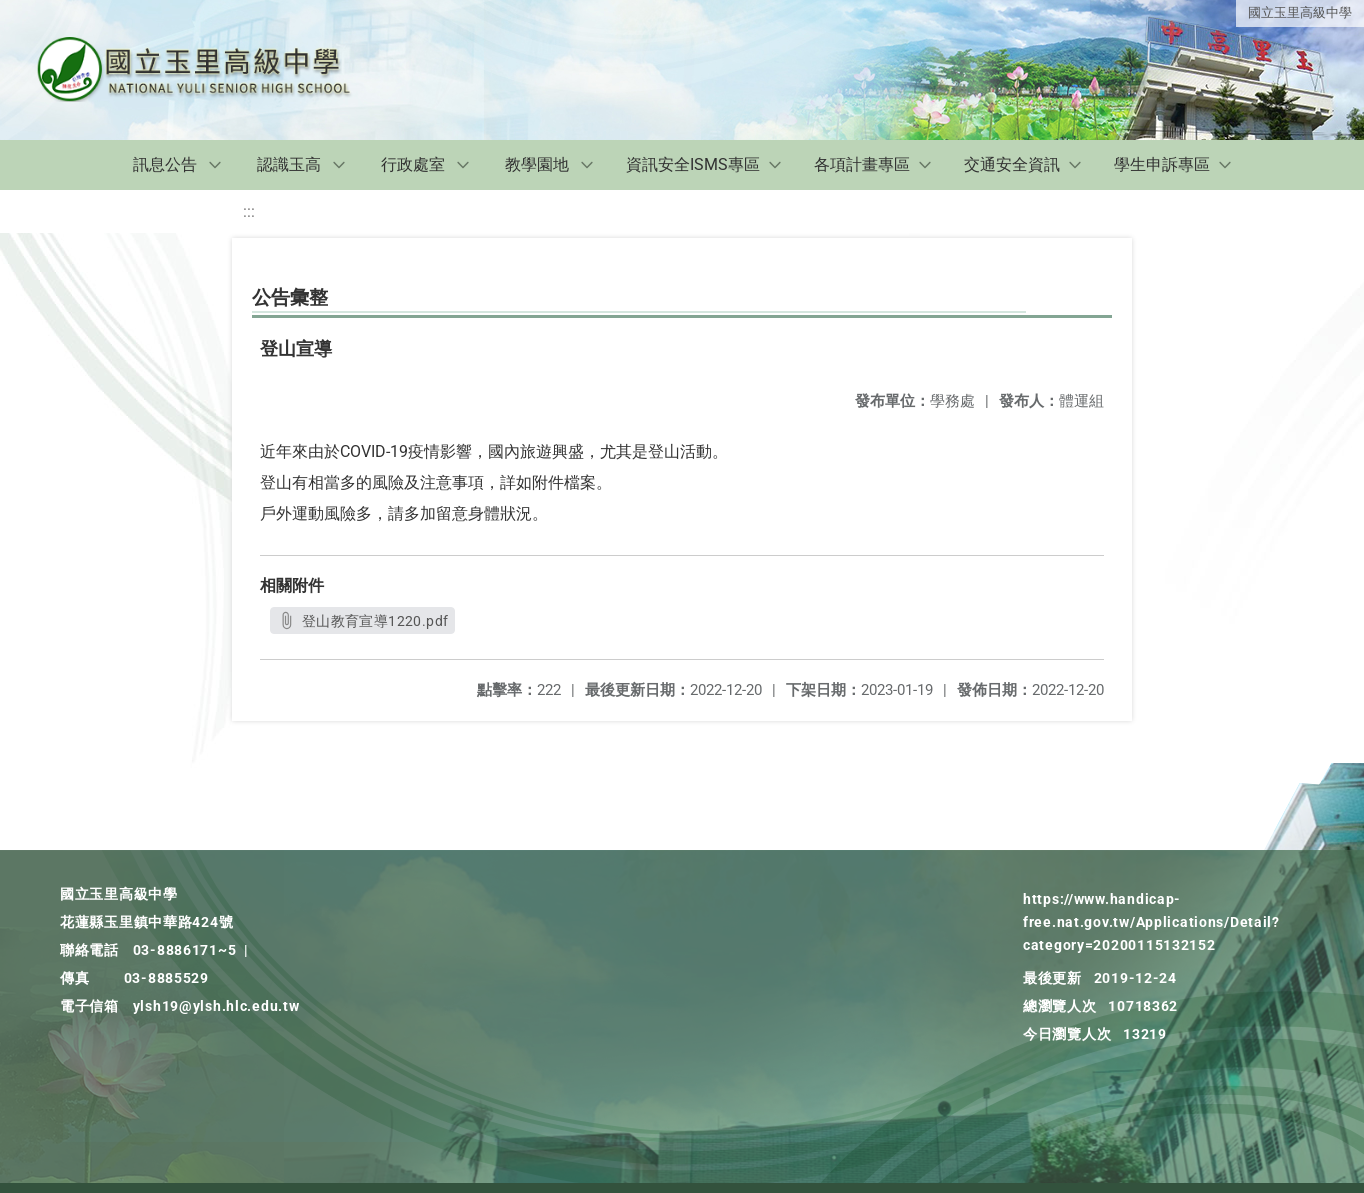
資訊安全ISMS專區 (693, 164)
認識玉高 (289, 164)
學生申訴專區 (1162, 164)
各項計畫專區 (862, 164)
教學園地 (537, 164)
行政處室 (413, 164)
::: (249, 211)
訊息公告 (165, 164)
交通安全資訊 (1012, 164)
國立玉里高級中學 (1300, 12)
